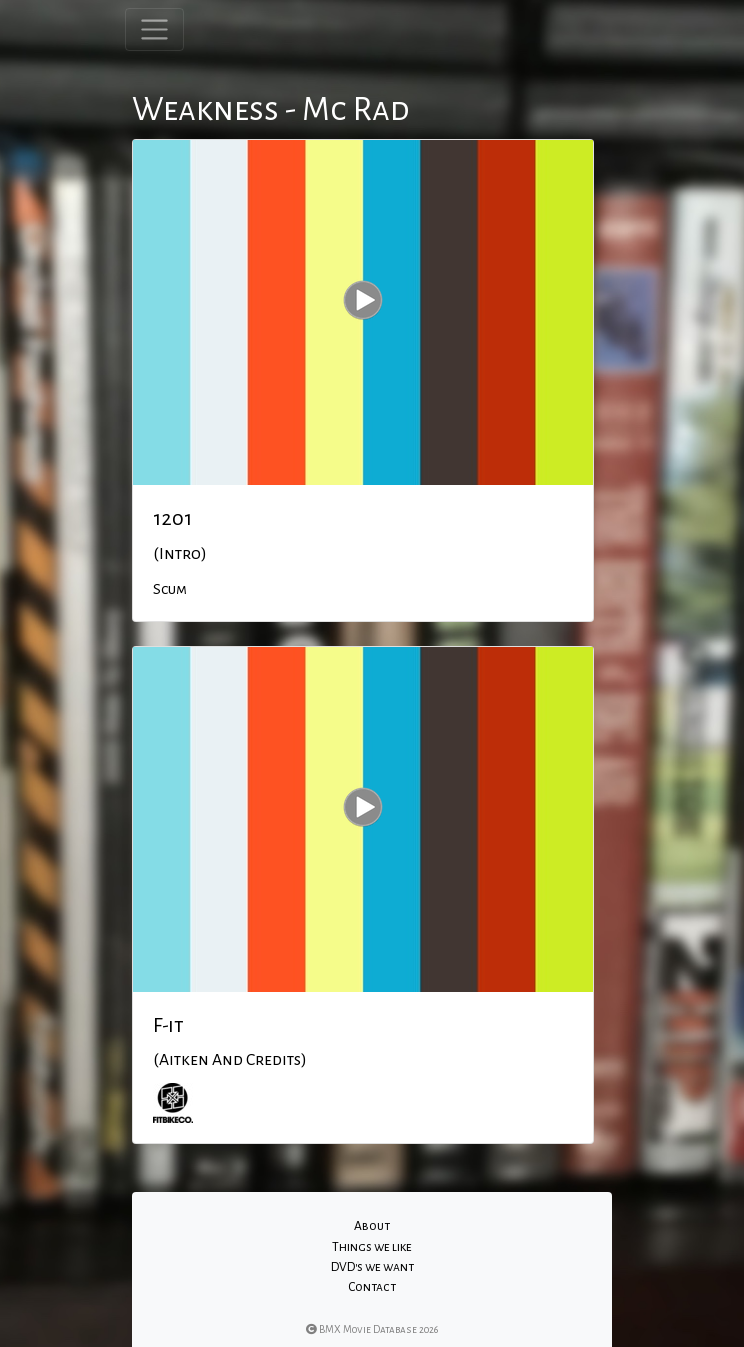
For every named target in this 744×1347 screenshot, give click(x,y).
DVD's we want (372, 1267)
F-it (168, 1025)
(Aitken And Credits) (230, 1060)
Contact (372, 1287)
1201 (172, 518)
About (372, 1226)
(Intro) (180, 554)
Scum (170, 589)
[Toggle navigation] (154, 29)
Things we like (372, 1247)
